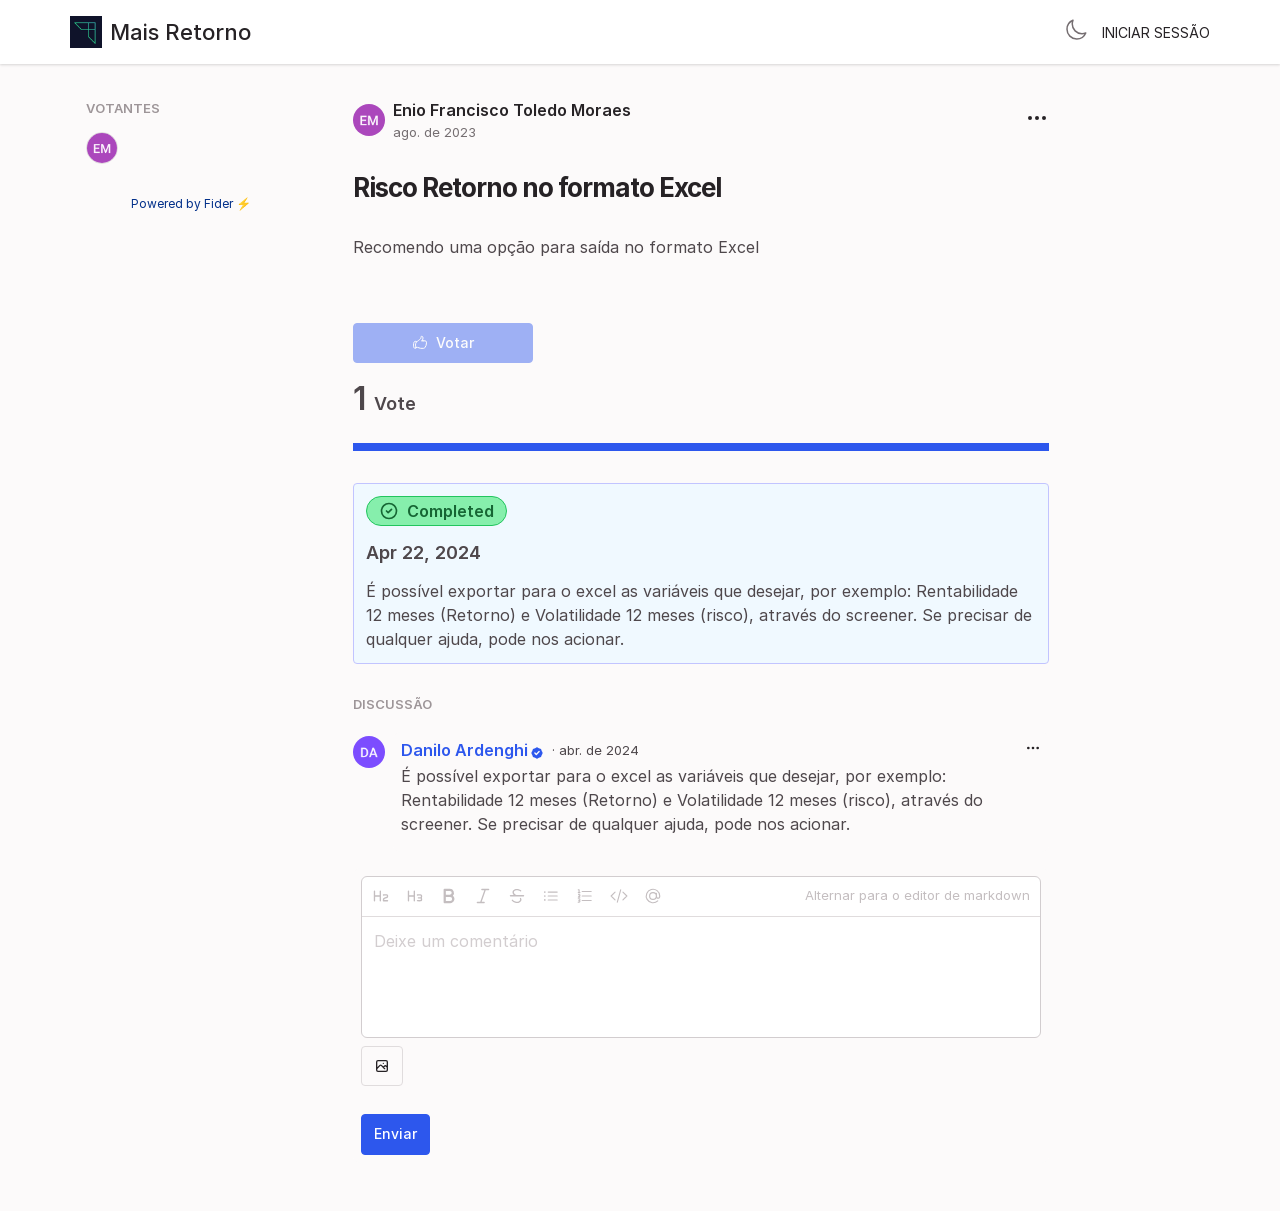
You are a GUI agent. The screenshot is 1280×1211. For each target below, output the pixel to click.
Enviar (395, 1133)
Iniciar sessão (1156, 32)
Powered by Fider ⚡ (191, 203)
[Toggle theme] (1076, 32)
